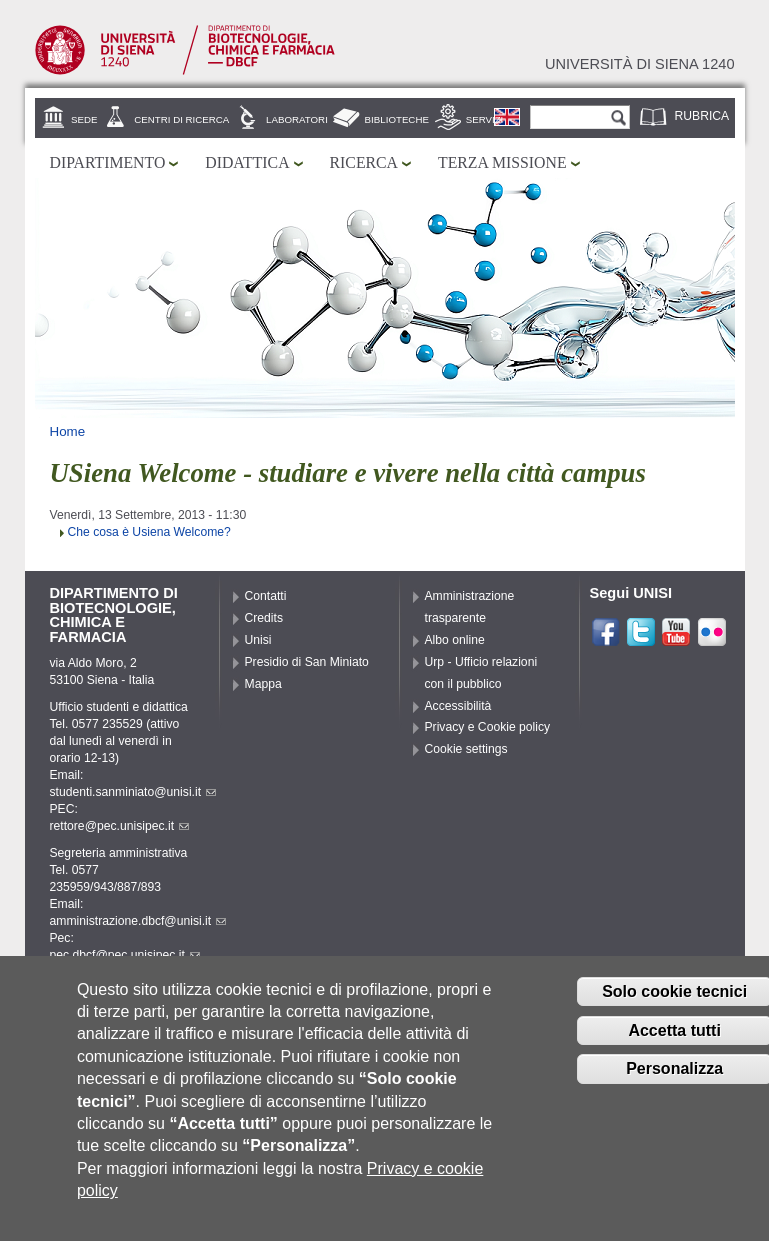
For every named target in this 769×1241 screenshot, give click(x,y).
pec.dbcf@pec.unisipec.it (125, 955)
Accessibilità (458, 706)
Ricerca (364, 162)
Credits (264, 618)
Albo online (455, 640)
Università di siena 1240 (640, 64)
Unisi (258, 640)
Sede (84, 119)
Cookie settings (466, 749)
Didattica (247, 162)
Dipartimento (108, 162)
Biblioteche (397, 119)
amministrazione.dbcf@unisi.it (138, 921)
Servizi (485, 119)
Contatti (266, 596)
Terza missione (502, 162)
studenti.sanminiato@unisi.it (133, 792)
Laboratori (297, 119)
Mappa (263, 684)
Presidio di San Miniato (307, 662)
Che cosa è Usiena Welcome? (149, 532)
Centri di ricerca (181, 119)
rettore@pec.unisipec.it (120, 826)
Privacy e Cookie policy (488, 727)
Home (68, 431)
